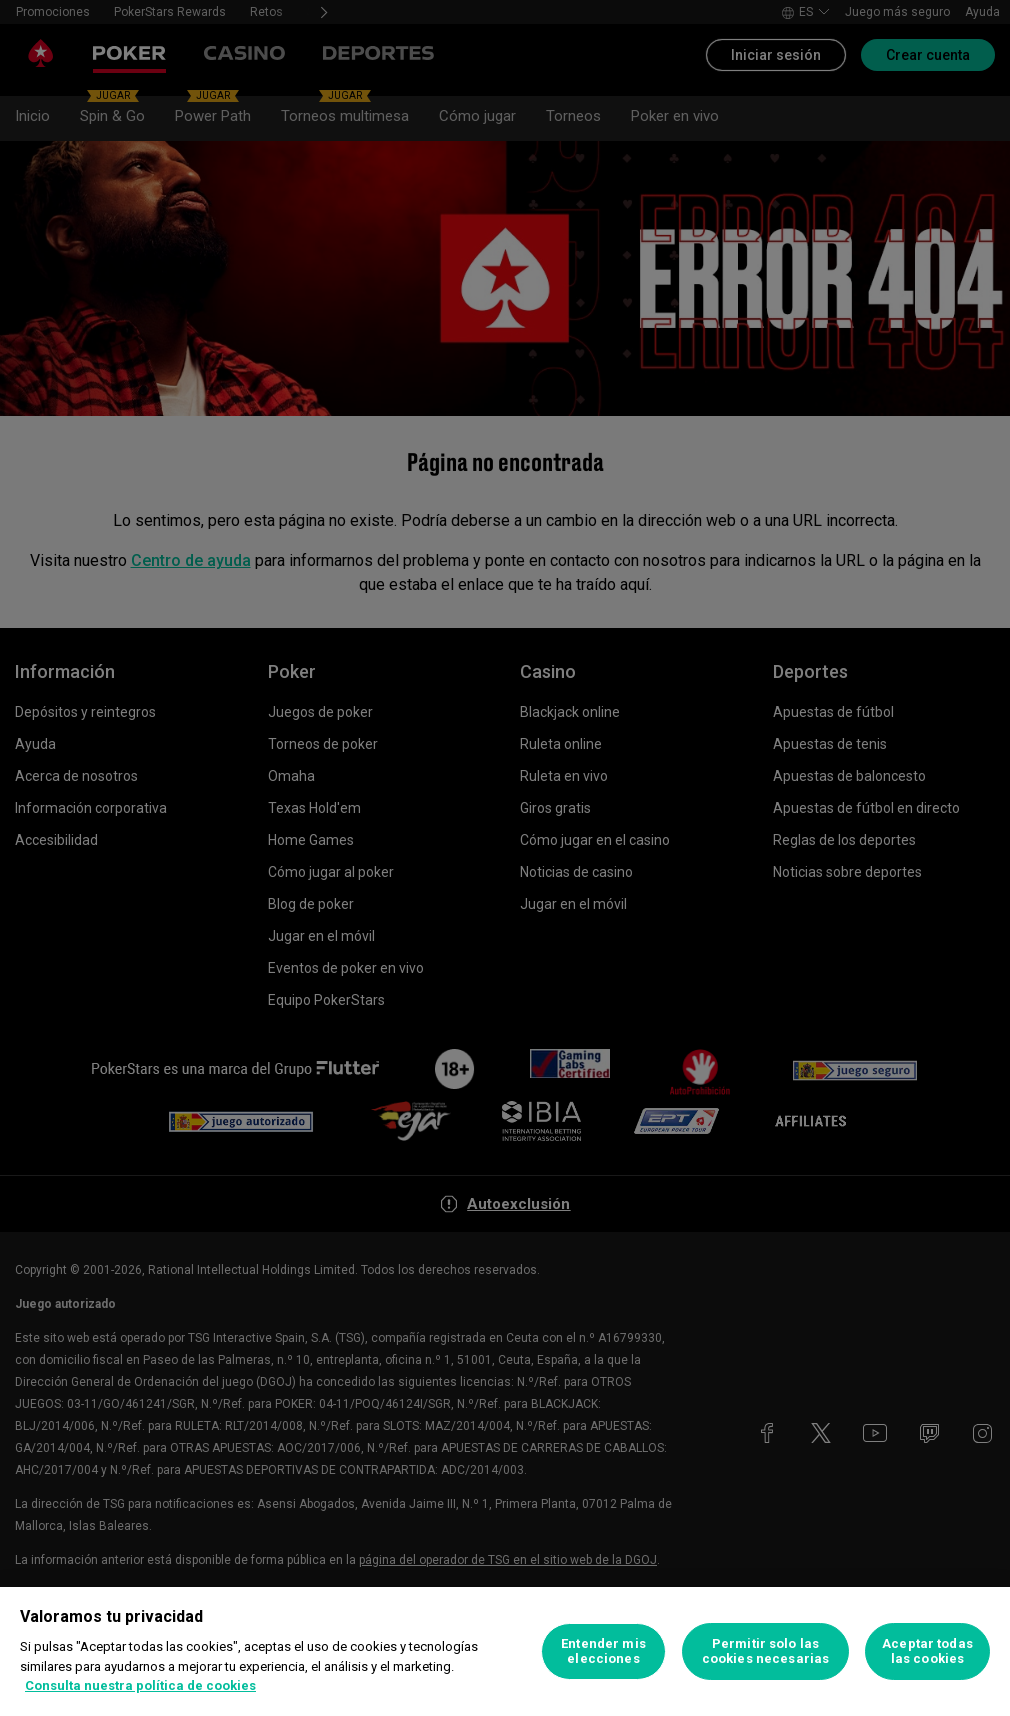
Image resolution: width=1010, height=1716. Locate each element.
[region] (505, 1651)
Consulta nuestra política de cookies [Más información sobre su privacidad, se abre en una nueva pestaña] (140, 1685)
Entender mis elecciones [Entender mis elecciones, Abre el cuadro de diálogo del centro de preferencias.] (603, 1651)
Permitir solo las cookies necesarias (765, 1651)
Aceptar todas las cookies (927, 1651)
